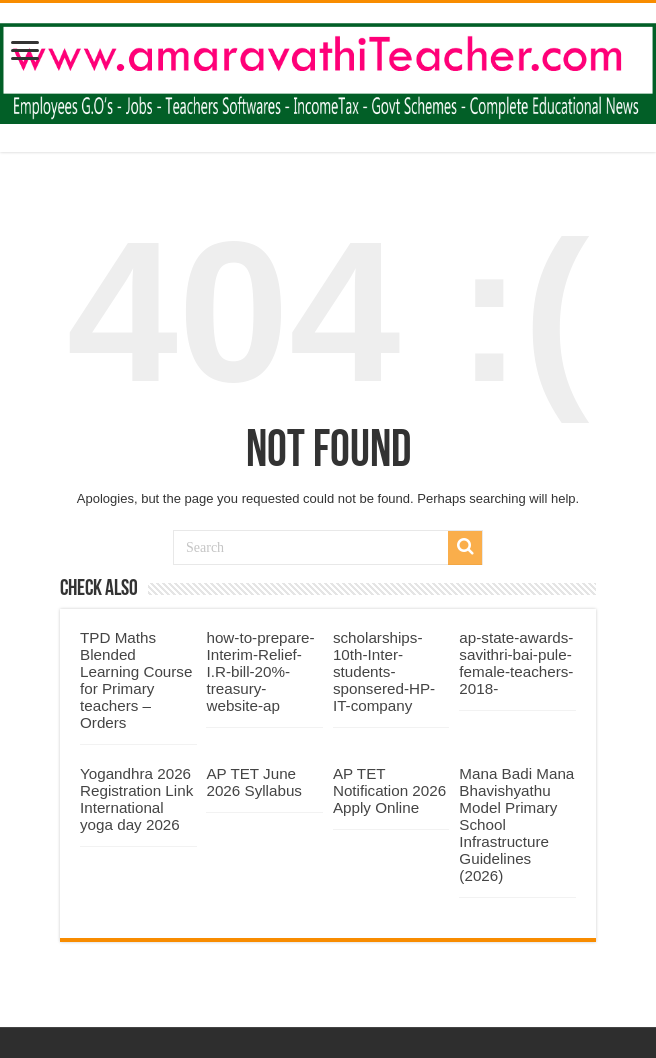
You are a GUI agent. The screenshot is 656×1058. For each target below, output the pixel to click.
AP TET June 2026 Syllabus (254, 782)
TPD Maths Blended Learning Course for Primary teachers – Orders (136, 680)
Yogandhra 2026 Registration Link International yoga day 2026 (136, 799)
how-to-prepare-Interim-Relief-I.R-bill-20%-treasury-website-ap (260, 671)
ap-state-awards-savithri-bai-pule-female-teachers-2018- (516, 663)
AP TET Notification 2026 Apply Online (389, 790)
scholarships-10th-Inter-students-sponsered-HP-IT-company (384, 671)
